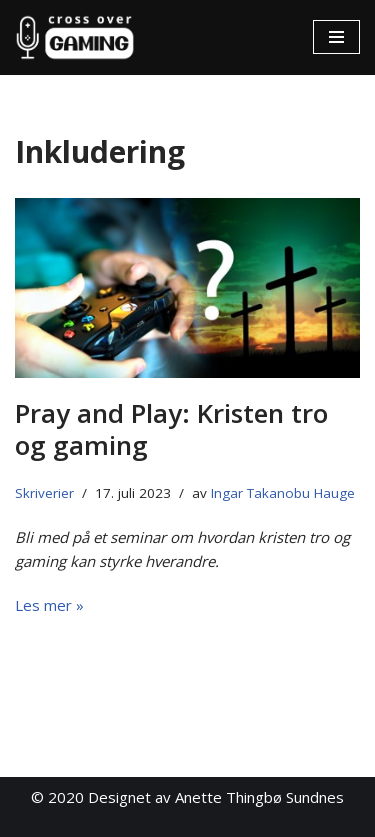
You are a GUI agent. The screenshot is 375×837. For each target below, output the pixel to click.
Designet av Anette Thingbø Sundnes (216, 797)
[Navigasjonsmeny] (336, 37)
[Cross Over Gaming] (75, 37)
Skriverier (44, 493)
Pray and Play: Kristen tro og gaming (171, 428)
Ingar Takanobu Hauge (283, 493)
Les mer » (49, 605)
